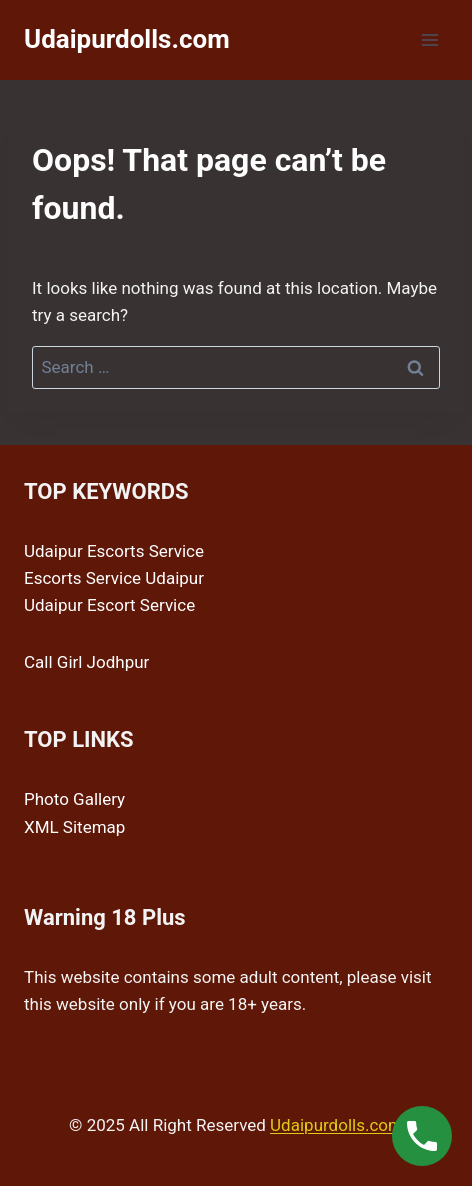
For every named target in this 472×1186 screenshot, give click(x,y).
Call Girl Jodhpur (86, 662)
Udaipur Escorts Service (114, 551)
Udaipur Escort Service (109, 605)
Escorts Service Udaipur (114, 578)
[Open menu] (429, 39)
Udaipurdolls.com (336, 1125)
